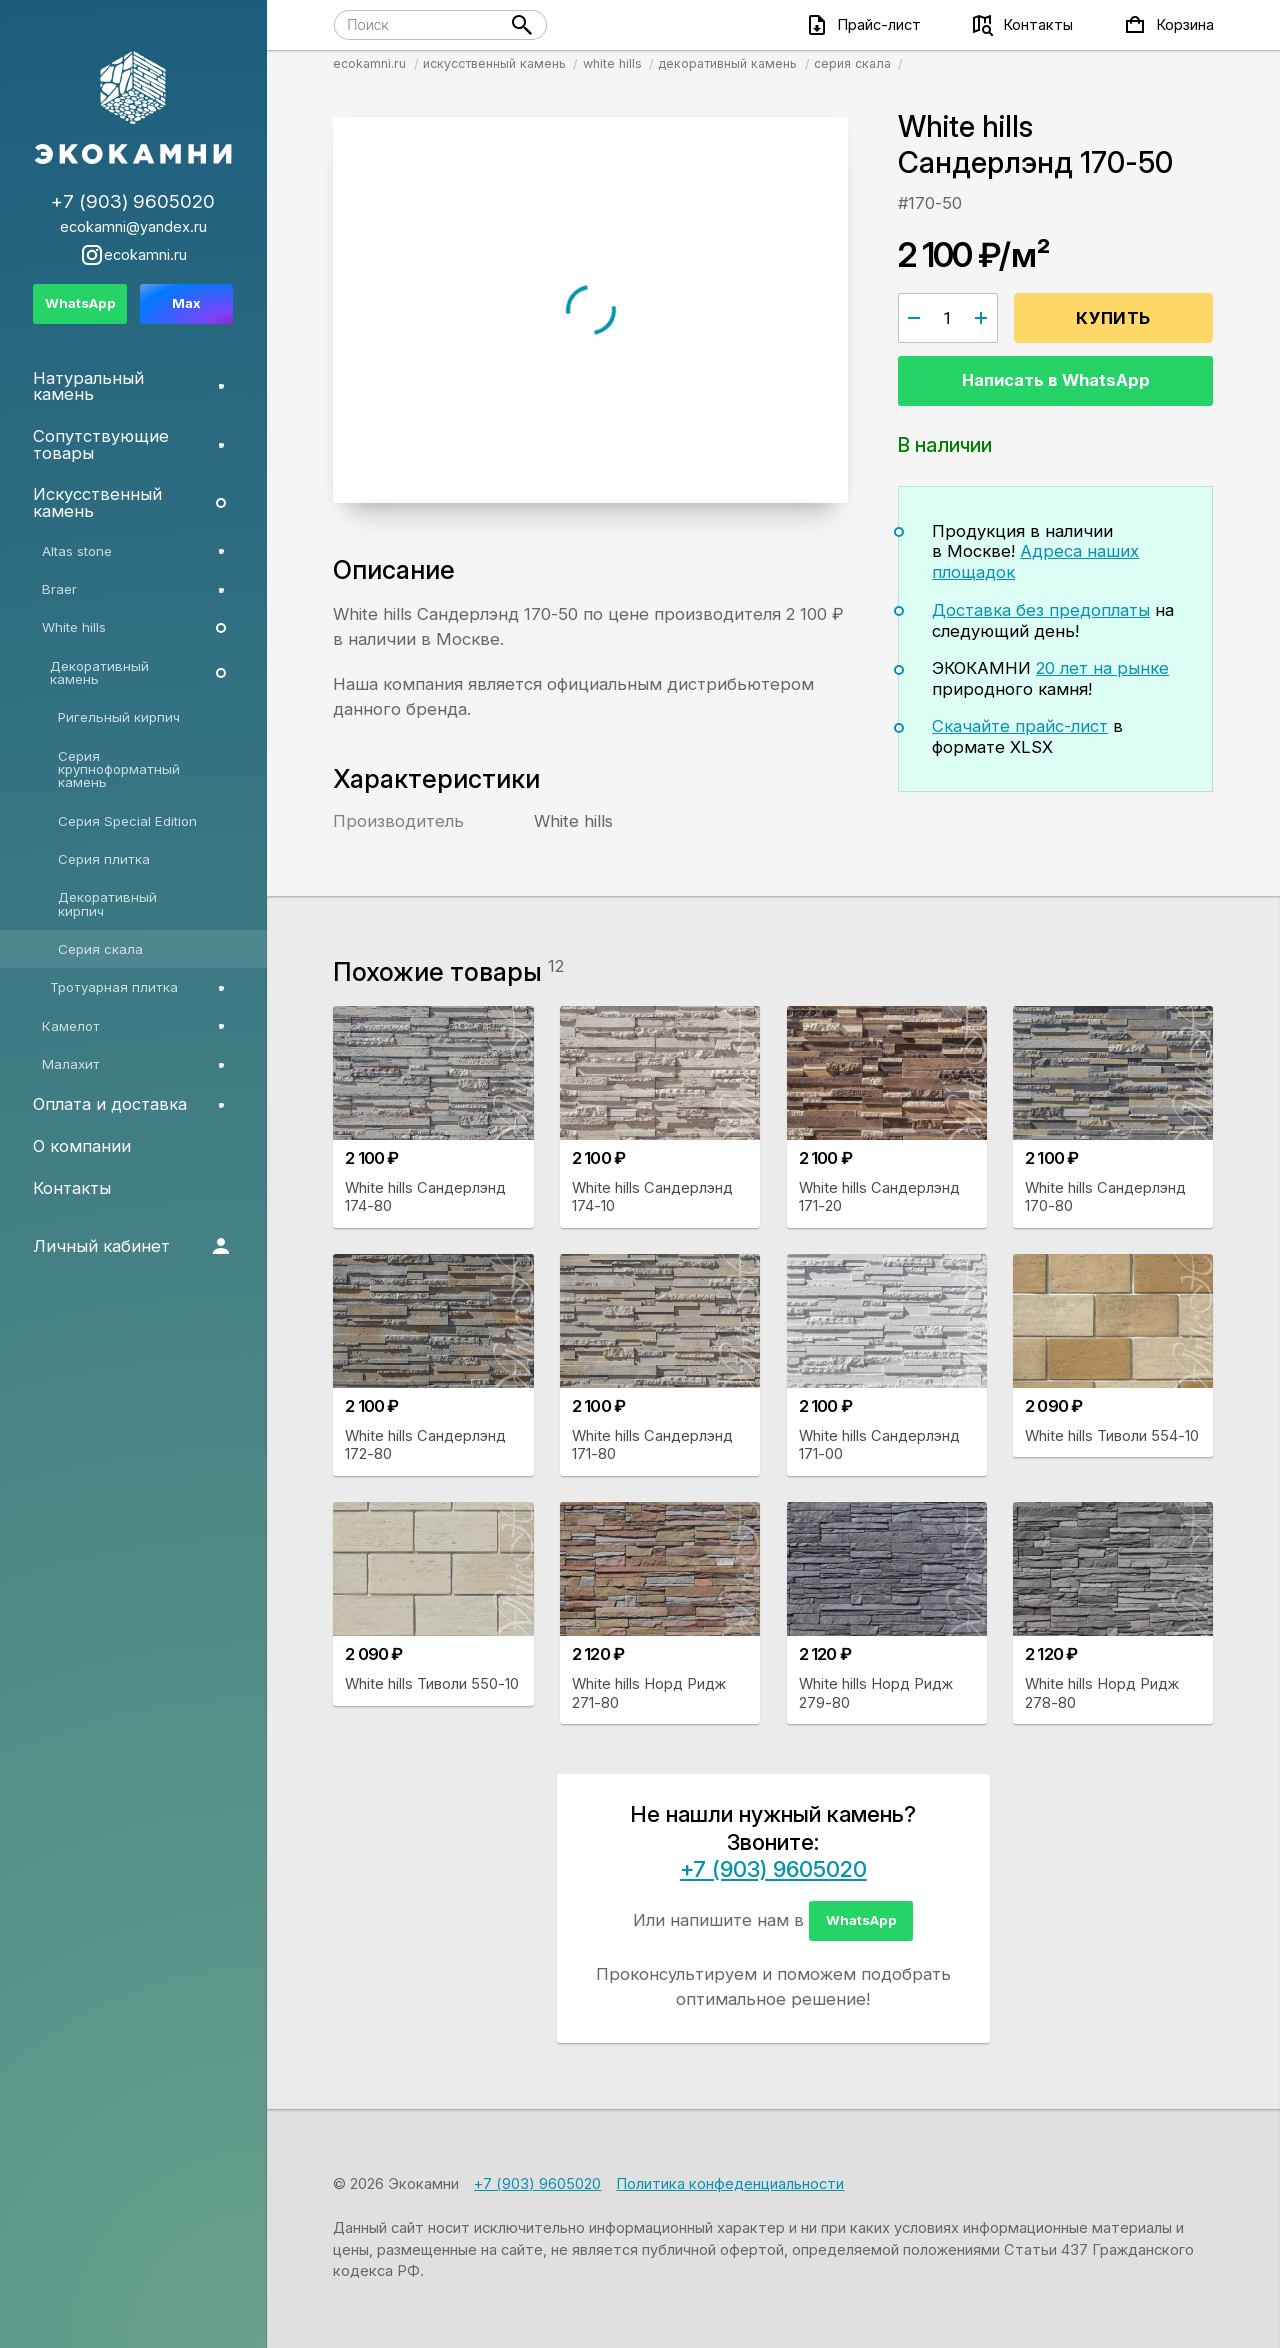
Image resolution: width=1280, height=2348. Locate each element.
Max (186, 303)
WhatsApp (861, 1920)
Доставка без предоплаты (1041, 610)
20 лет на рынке (1102, 668)
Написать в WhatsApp (1056, 380)
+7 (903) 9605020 (773, 1869)
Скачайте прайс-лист (1020, 726)
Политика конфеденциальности (730, 2184)
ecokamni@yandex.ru (133, 227)
